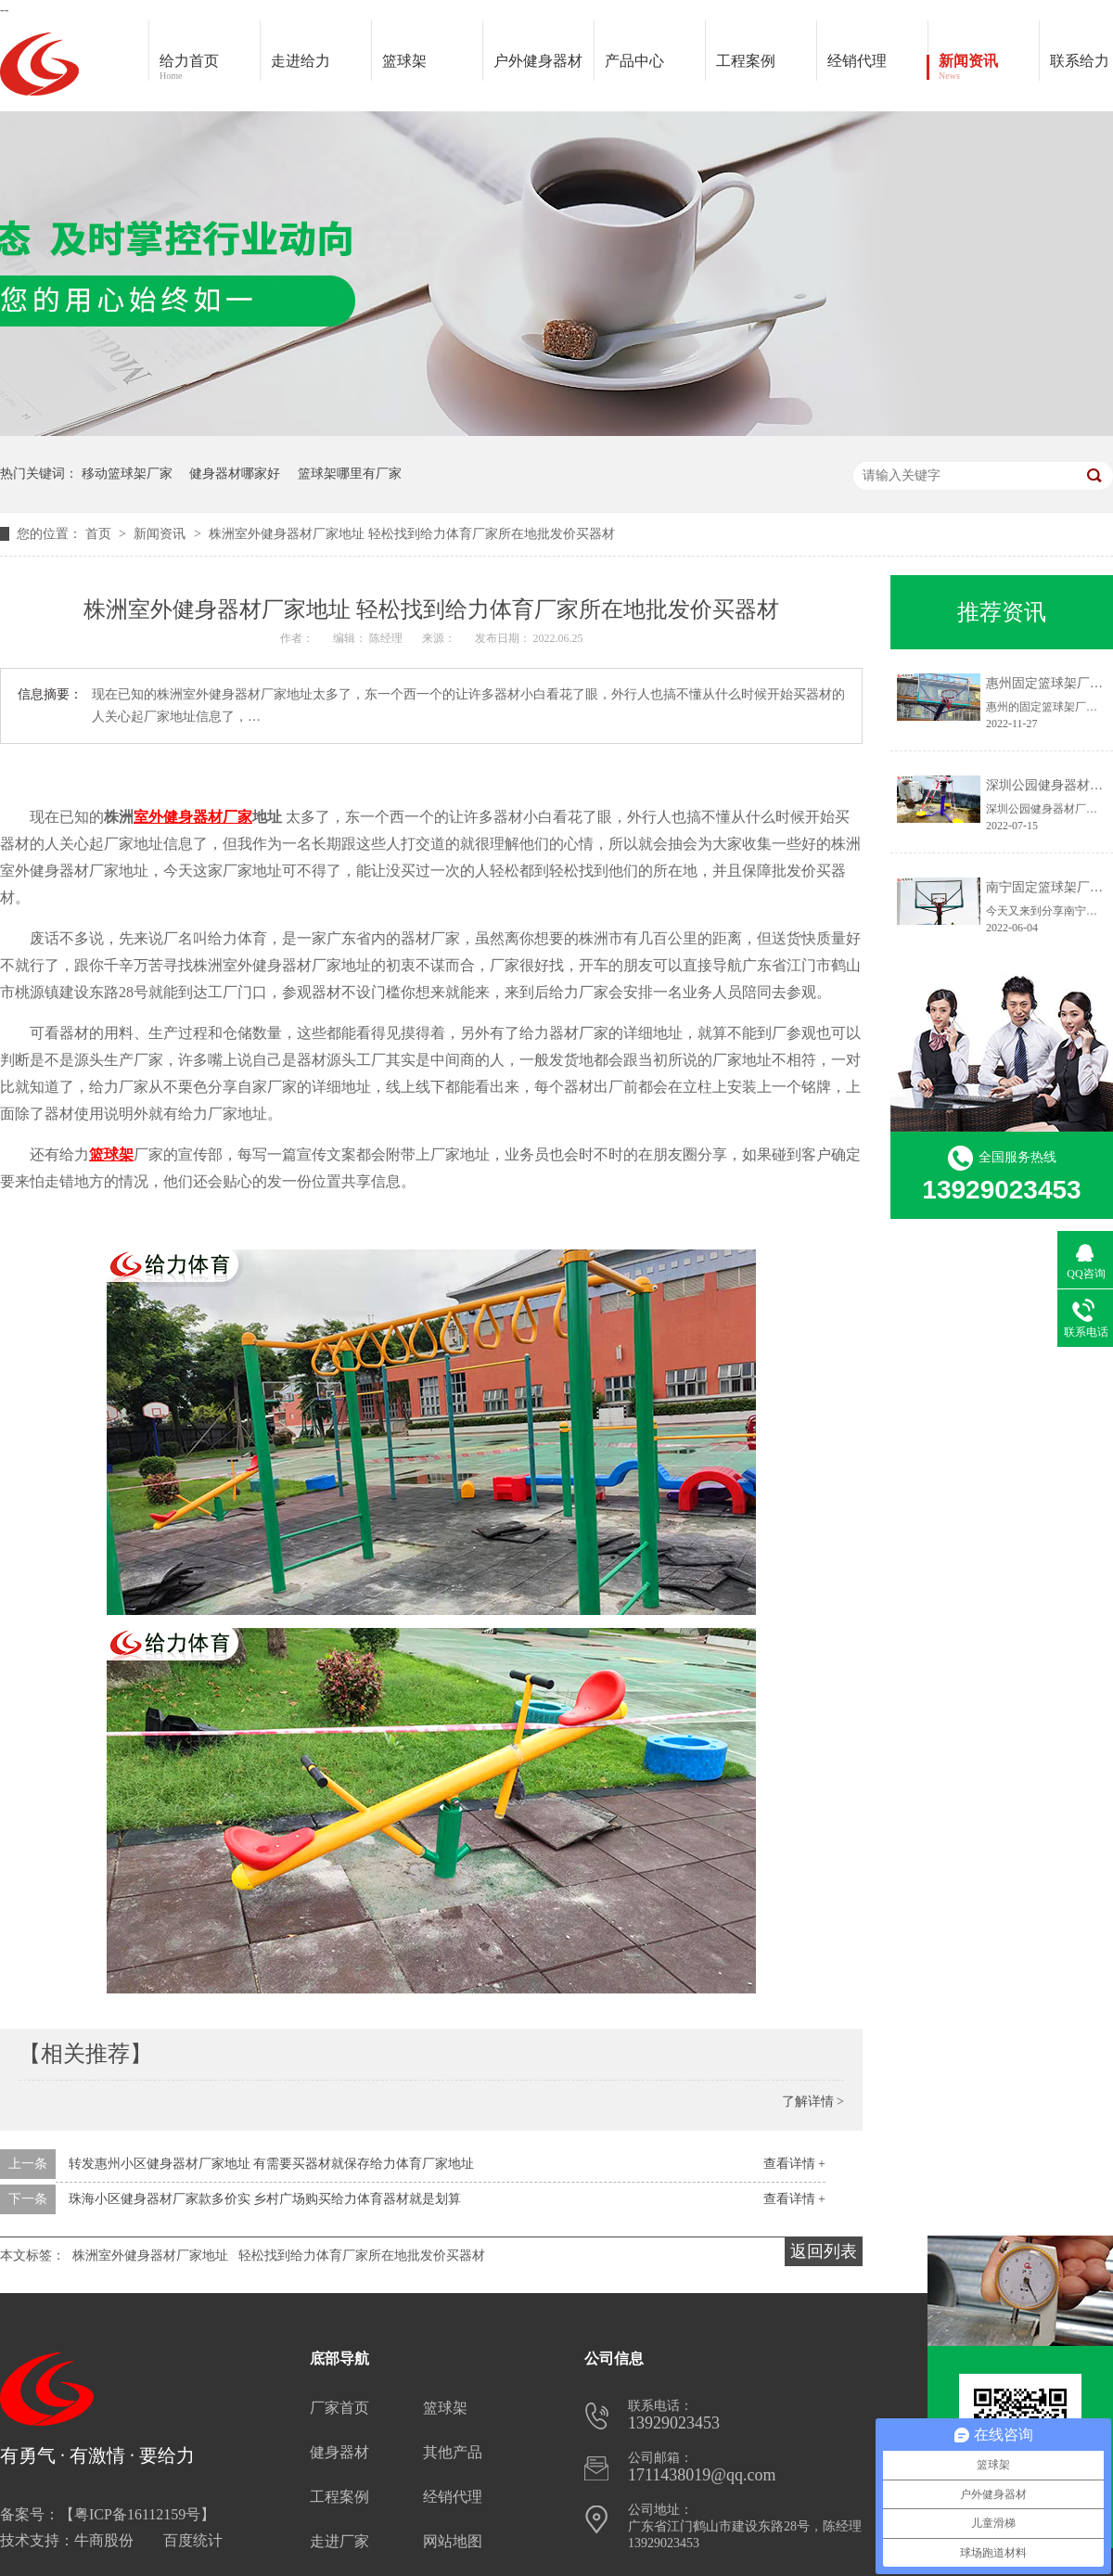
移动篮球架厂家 (127, 474)
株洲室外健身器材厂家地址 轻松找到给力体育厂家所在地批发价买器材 (412, 534)
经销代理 (877, 68)
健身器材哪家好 (234, 474)
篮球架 (404, 61)
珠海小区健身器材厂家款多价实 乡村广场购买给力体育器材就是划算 (265, 2199)
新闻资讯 (989, 68)
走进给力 (300, 61)
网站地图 (452, 2541)
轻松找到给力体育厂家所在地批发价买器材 (361, 2255)
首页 (100, 534)
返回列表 (823, 2251)
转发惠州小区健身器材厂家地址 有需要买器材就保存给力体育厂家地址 (272, 2164)
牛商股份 (104, 2540)
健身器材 (339, 2452)
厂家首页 (339, 2408)
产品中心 (655, 68)
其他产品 (452, 2452)
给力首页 (210, 68)
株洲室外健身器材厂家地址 (150, 2255)
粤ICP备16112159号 (137, 2514)
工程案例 (766, 68)
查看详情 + (794, 2164)
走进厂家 (339, 2541)
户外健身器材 (543, 68)
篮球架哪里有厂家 (350, 474)
